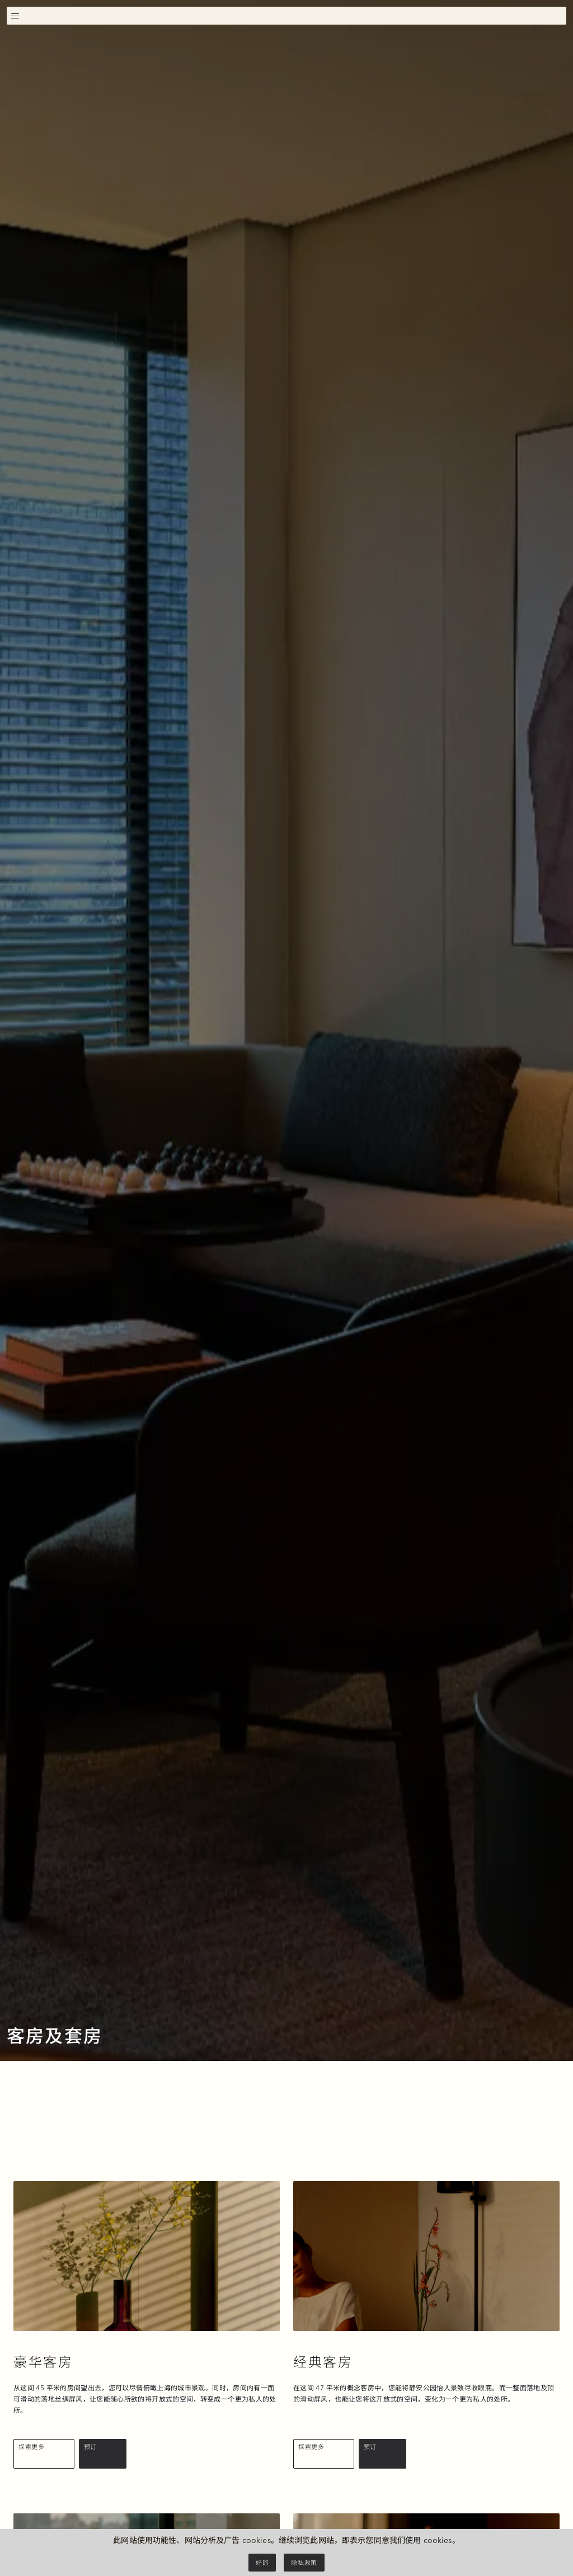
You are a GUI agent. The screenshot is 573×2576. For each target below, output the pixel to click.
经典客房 (323, 2362)
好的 (262, 2562)
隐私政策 (304, 2562)
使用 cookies (428, 2540)
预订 (90, 2447)
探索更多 (31, 2447)
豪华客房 (43, 2362)
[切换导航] (15, 15)
